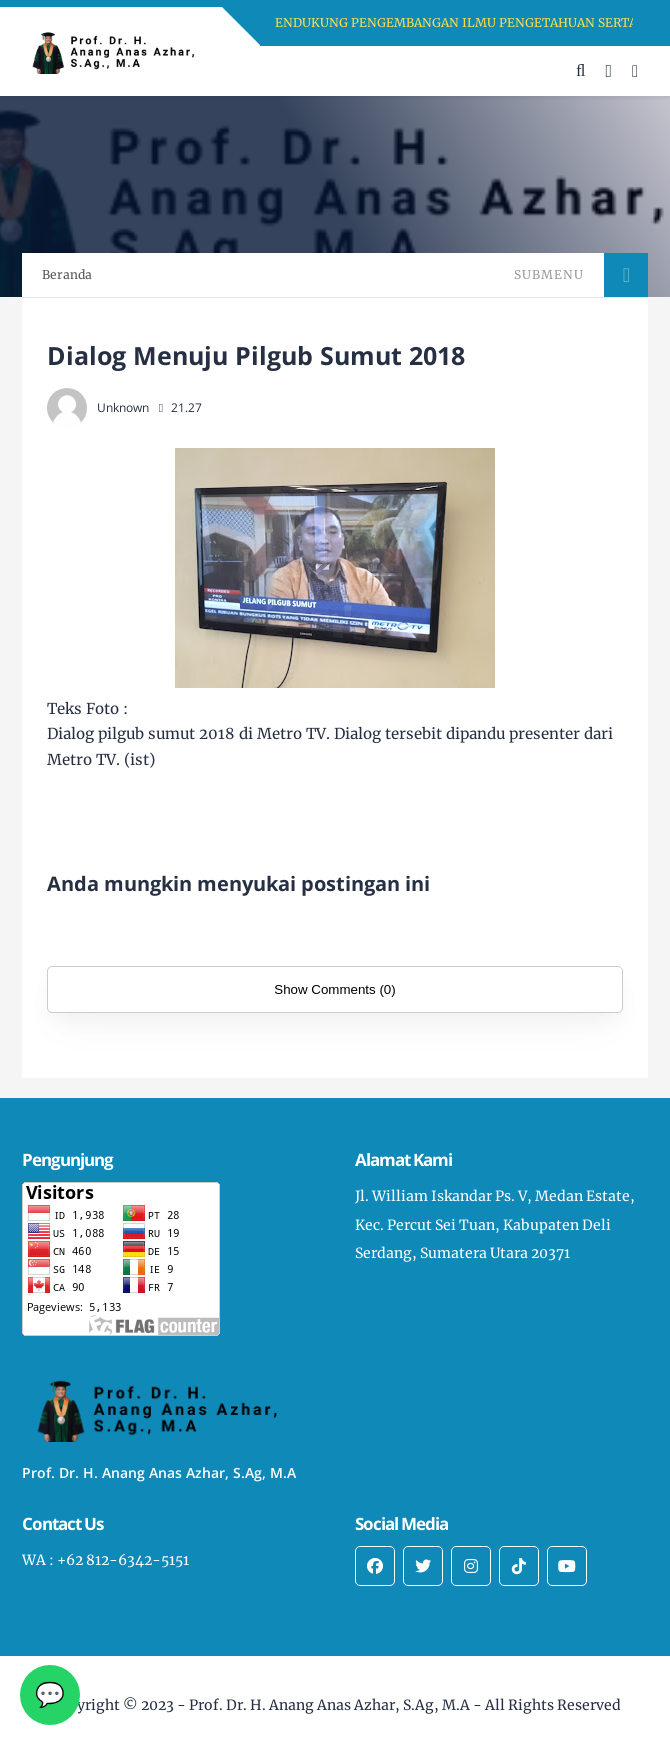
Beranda (67, 274)
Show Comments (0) (334, 989)
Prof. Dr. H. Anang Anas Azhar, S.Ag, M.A (329, 1705)
